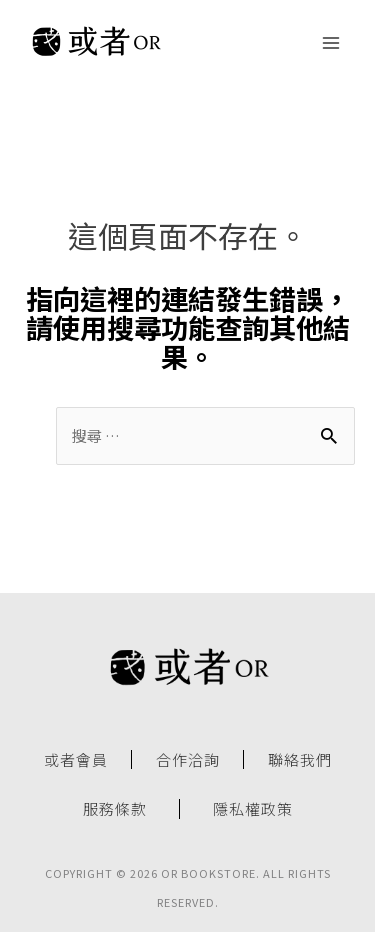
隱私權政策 (253, 809)
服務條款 (115, 809)
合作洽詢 (188, 760)
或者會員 (76, 760)
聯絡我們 (300, 760)
